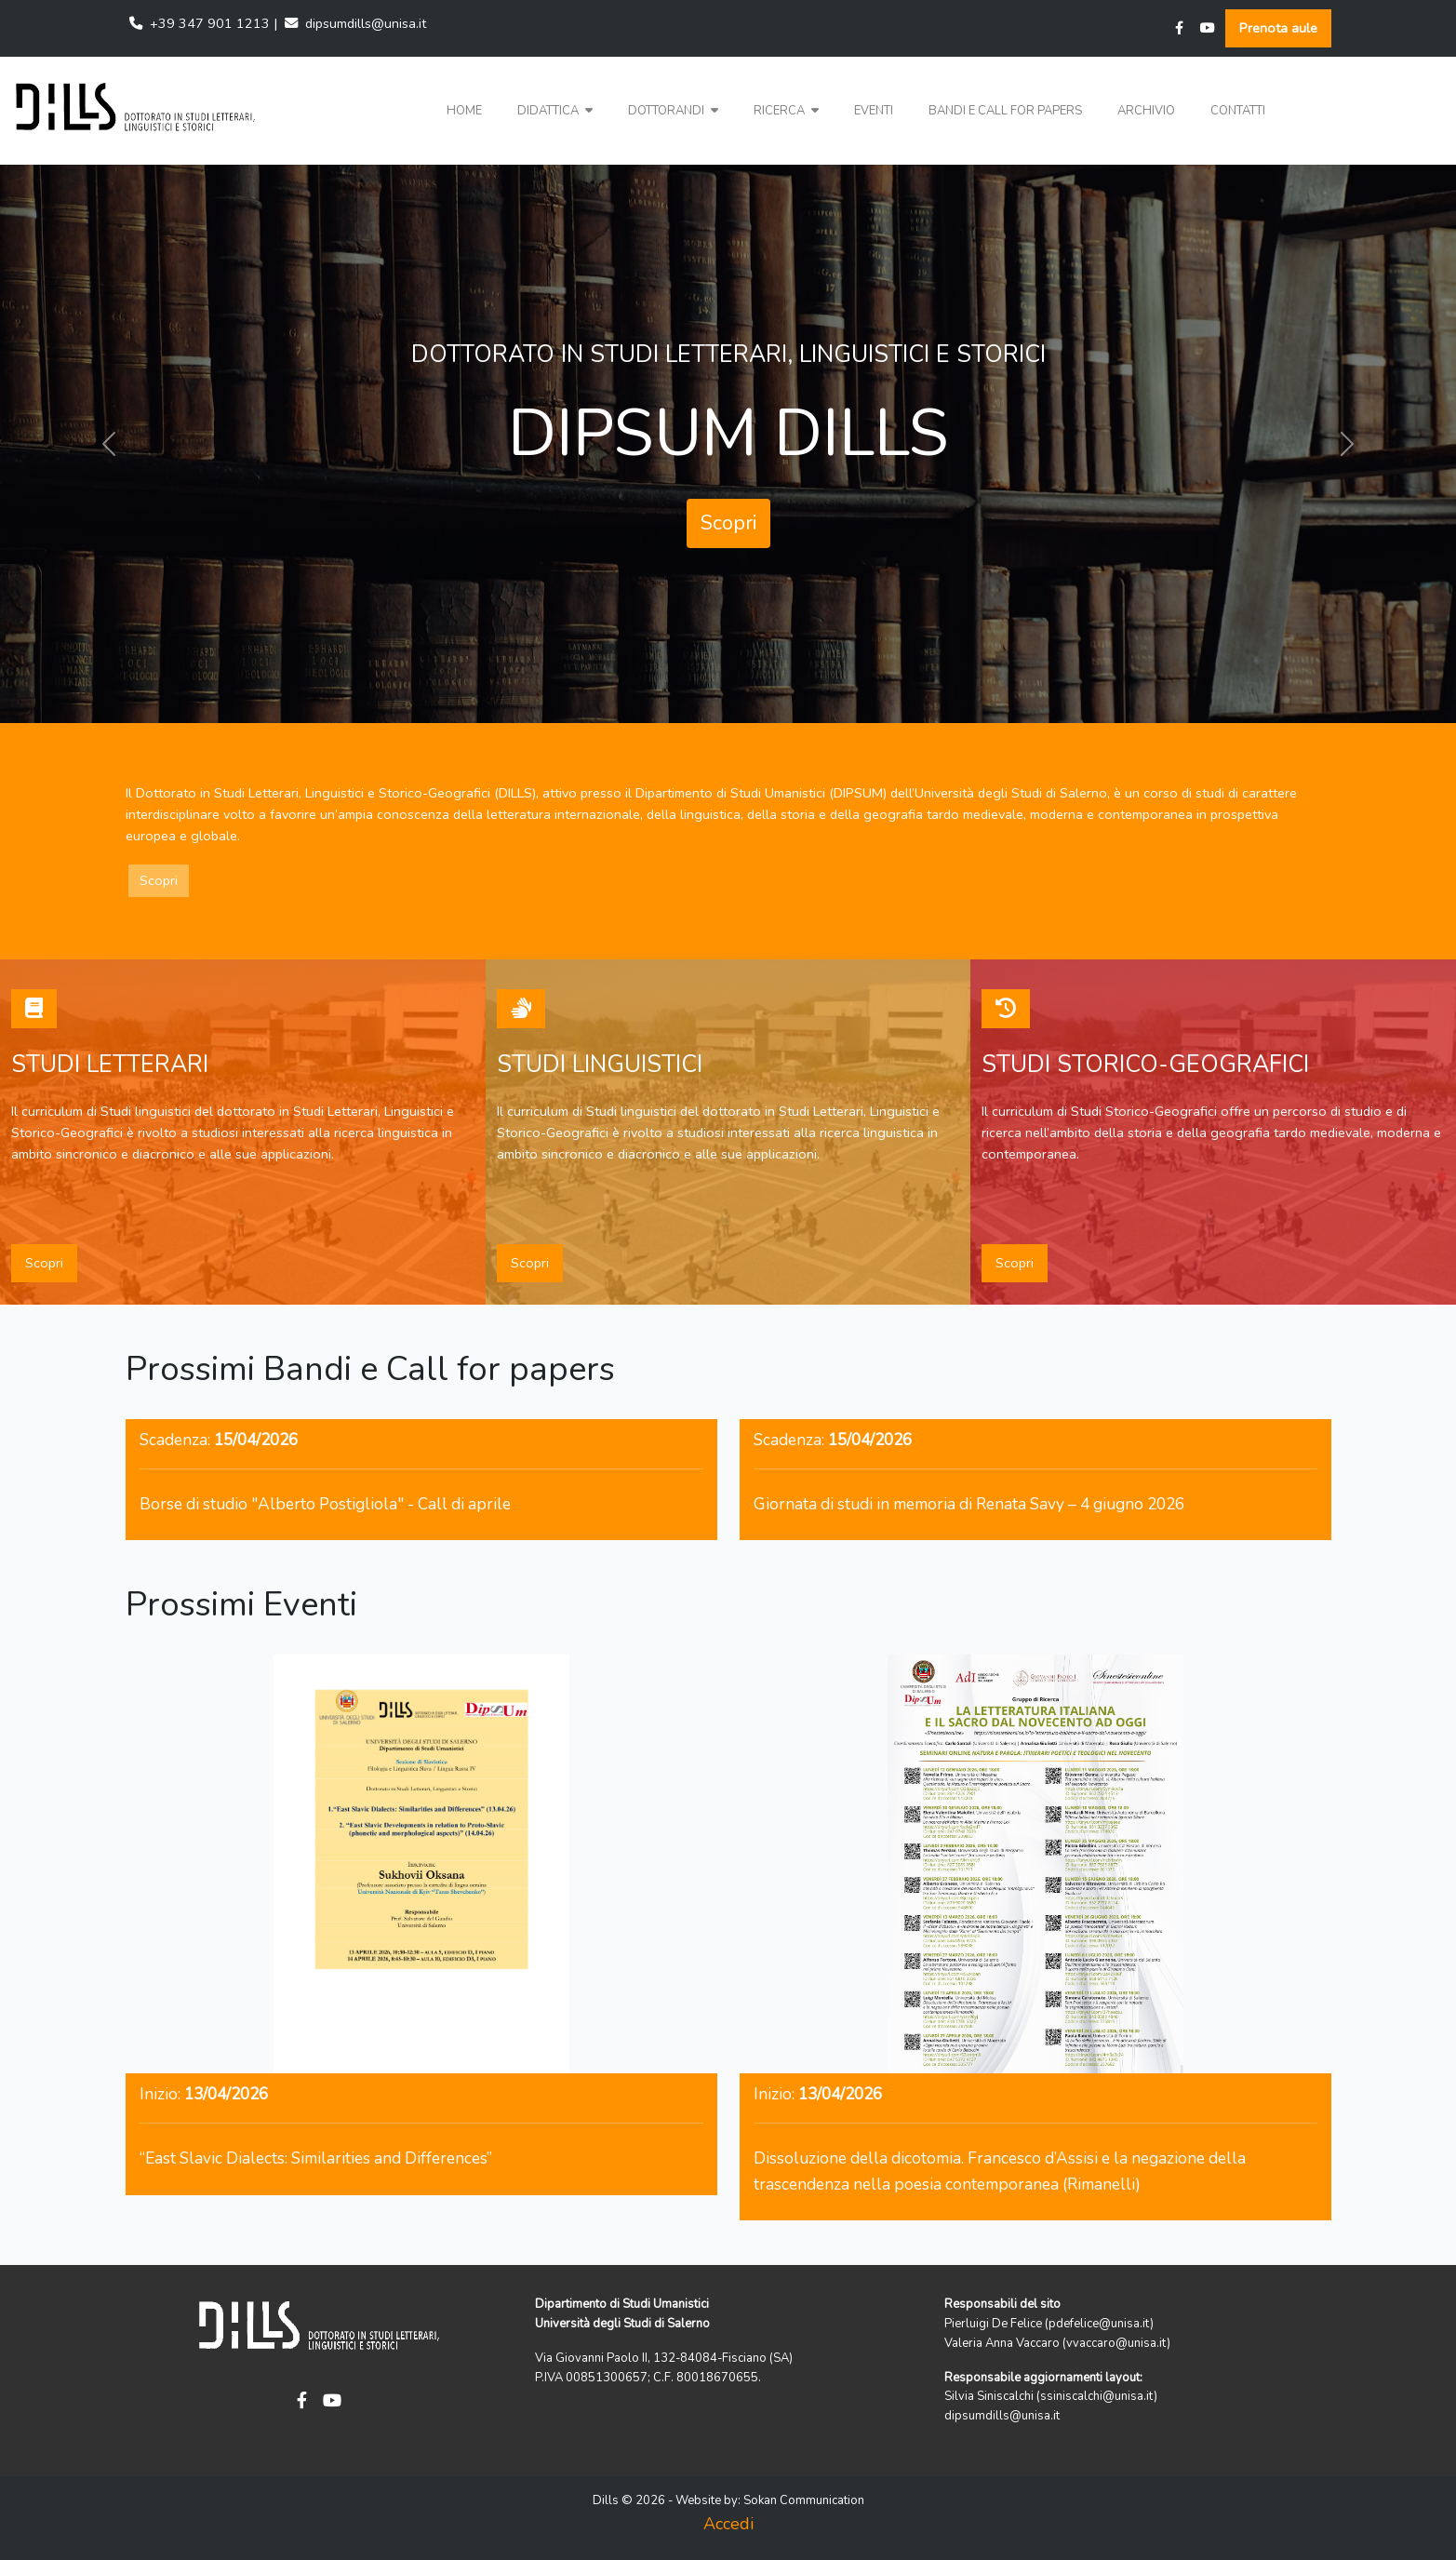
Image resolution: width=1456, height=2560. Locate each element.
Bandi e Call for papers (1005, 110)
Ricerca (786, 110)
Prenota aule (1278, 28)
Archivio (1146, 110)
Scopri (728, 523)
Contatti (1237, 110)
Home (464, 110)
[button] (555, 111)
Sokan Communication (803, 2500)
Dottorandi (673, 110)
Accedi (728, 2524)
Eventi (873, 110)
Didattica (555, 110)
